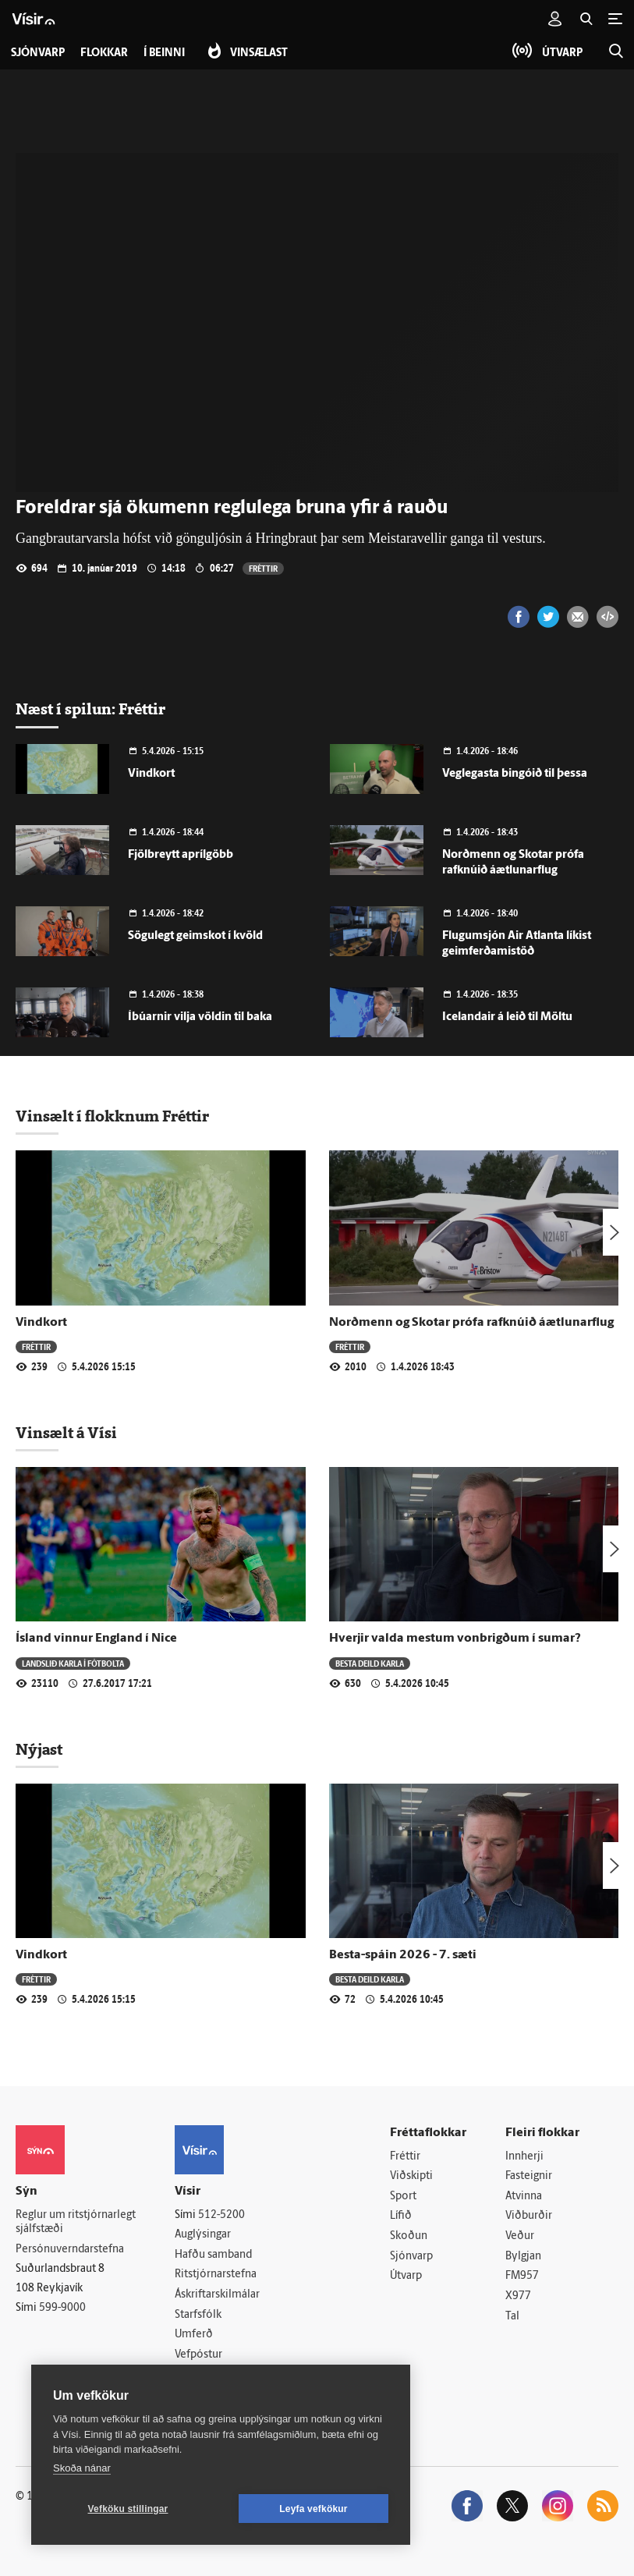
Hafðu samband (213, 2255)
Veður (519, 2236)
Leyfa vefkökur (313, 2508)
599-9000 (62, 2308)
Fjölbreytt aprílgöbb (180, 855)
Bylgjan (523, 2256)
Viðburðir (528, 2216)
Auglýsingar (203, 2235)
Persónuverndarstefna (70, 2249)
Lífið (401, 2216)
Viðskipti (411, 2176)
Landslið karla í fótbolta (73, 1663)
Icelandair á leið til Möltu (507, 1017)
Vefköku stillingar (128, 2508)
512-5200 (221, 2215)
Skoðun (408, 2236)
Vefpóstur (198, 2355)
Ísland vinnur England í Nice (96, 1638)
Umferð (194, 2334)
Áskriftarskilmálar (217, 2295)
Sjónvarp (411, 2256)
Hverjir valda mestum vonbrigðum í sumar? (455, 1638)
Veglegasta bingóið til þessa (514, 774)
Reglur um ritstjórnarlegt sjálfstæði (76, 2222)
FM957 (522, 2276)
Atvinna (523, 2196)
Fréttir (263, 568)
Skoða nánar (82, 2468)
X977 (518, 2296)
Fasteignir (528, 2176)
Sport (403, 2196)
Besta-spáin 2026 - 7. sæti (402, 1955)
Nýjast (39, 1749)
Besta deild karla (369, 1663)
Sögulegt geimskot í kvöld (195, 936)
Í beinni (164, 53)
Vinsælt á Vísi (66, 1432)
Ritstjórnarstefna (216, 2274)
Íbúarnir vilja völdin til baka (200, 1017)
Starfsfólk (198, 2315)
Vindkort (151, 774)
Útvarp (406, 2276)
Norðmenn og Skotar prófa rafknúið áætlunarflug (471, 1322)
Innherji (524, 2157)
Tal (512, 2317)
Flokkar (104, 53)
